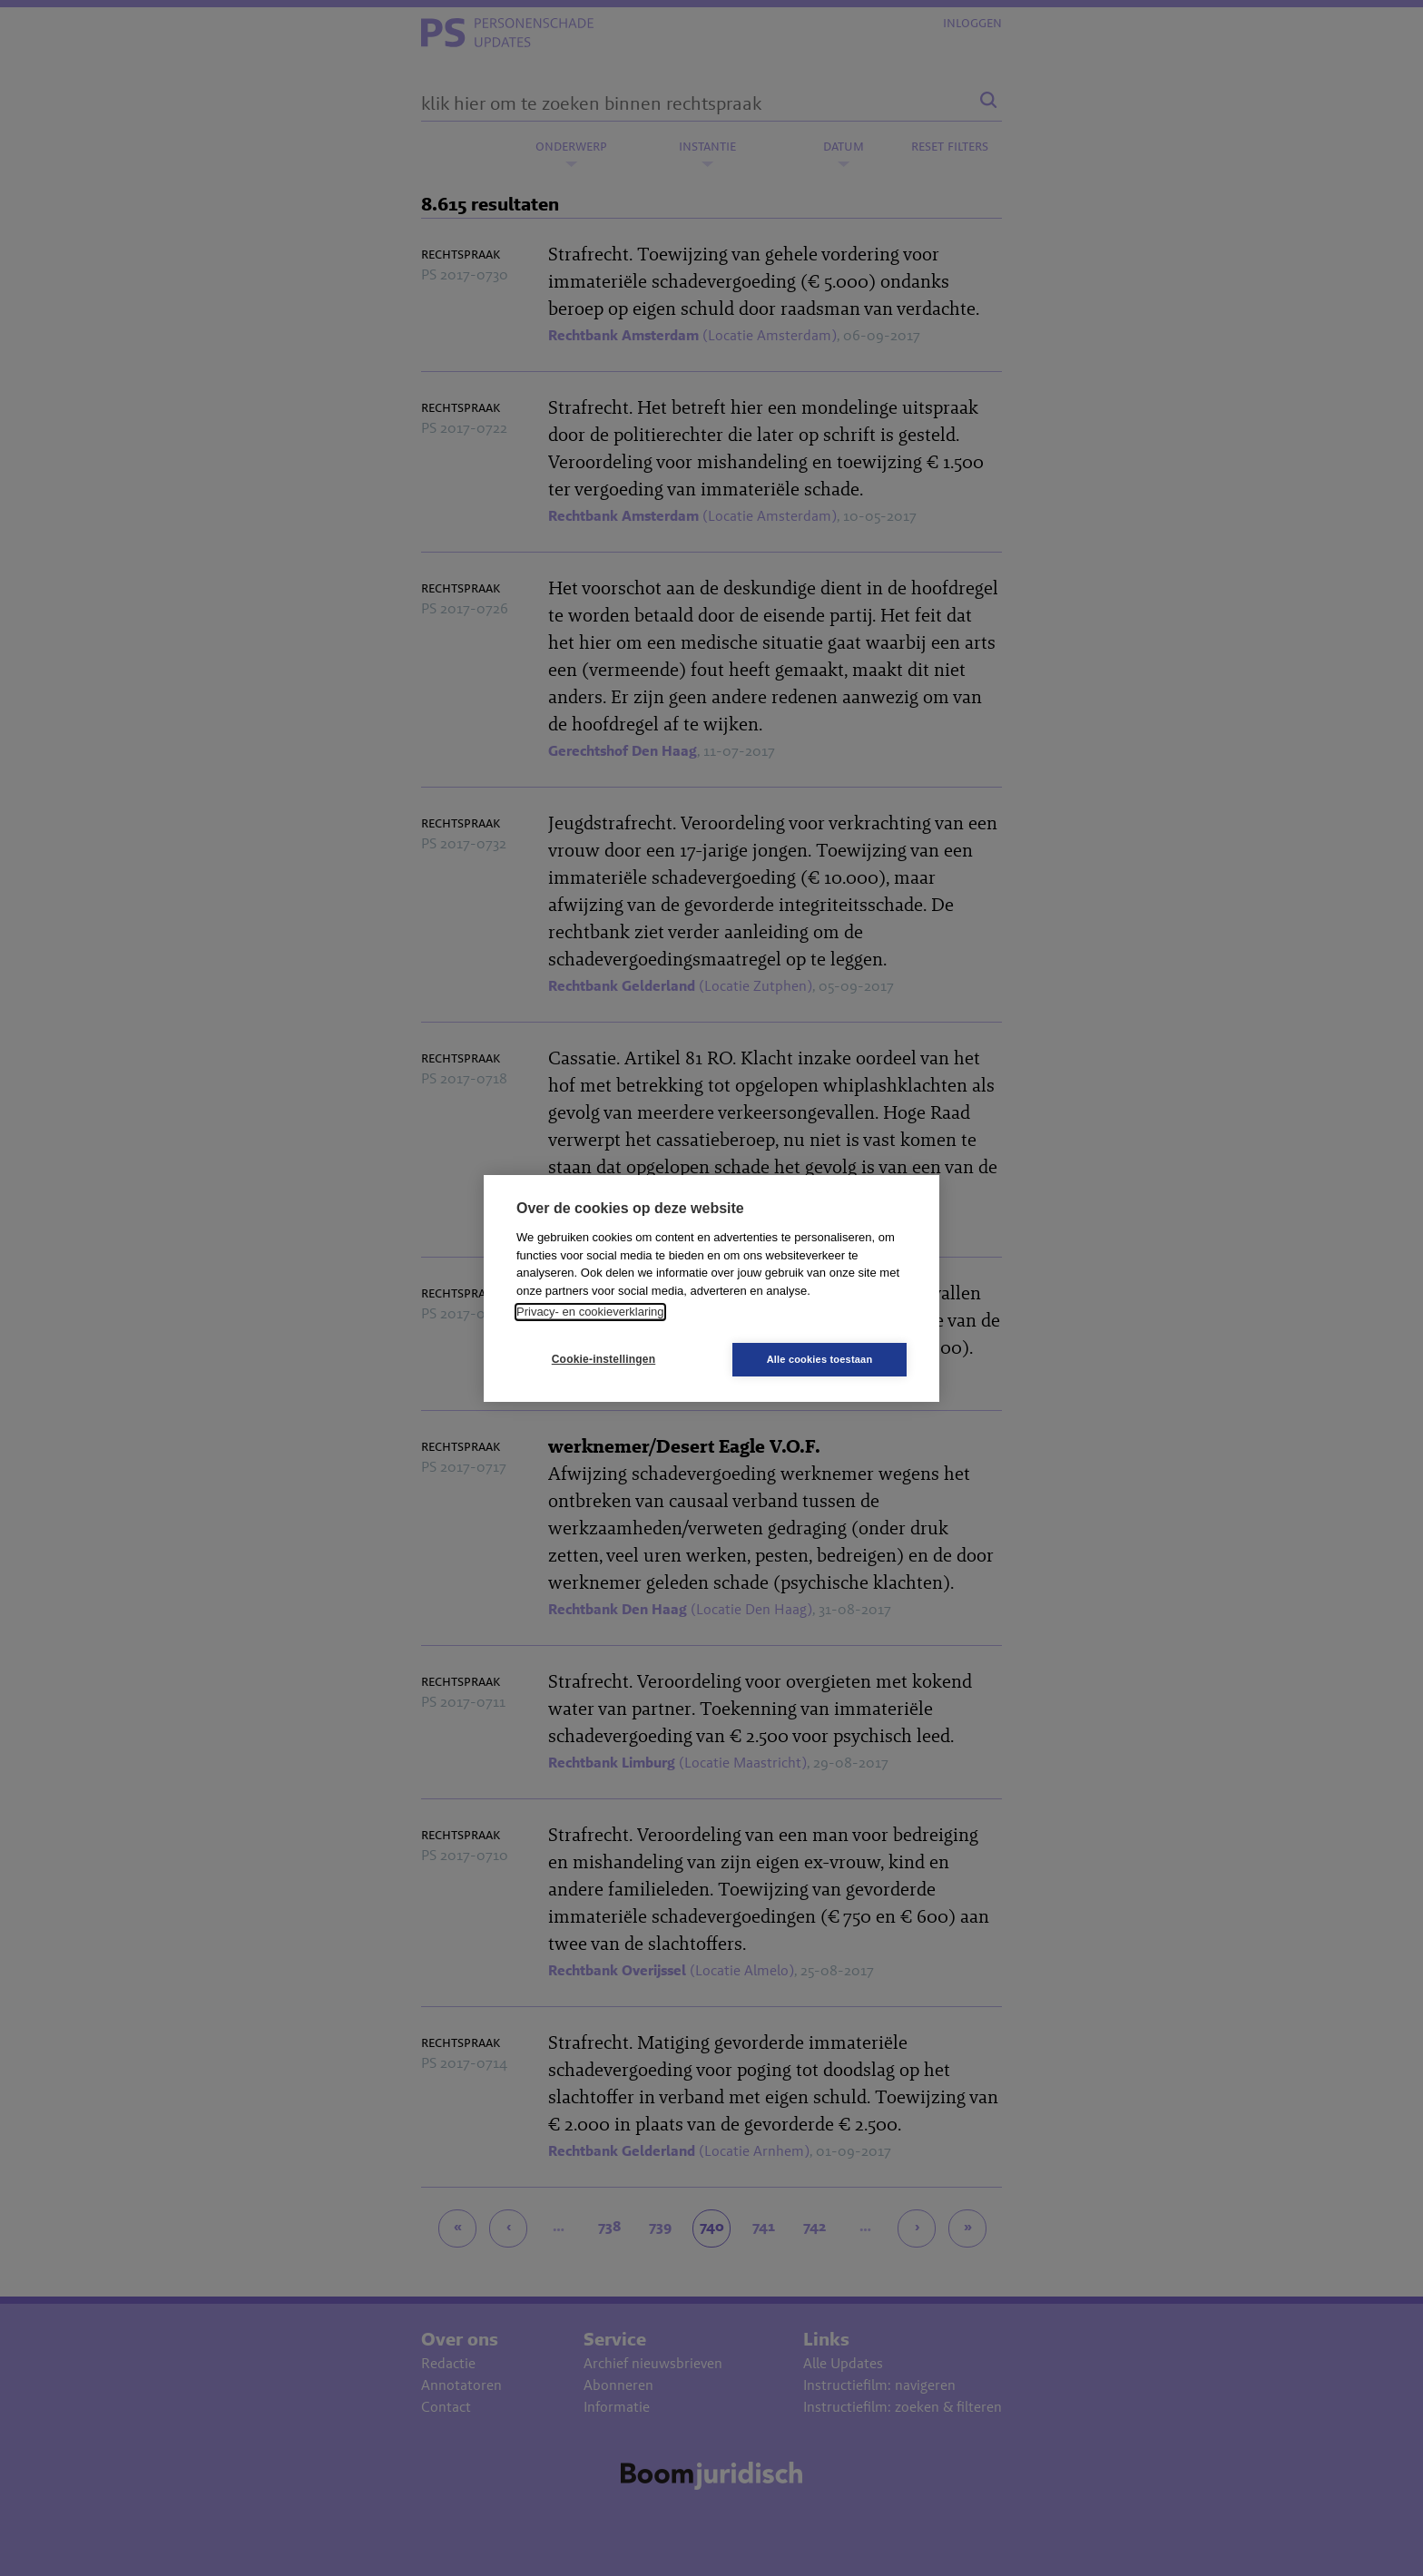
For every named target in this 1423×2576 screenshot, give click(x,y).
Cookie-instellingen (603, 1359)
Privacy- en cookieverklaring (590, 1311)
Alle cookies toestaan (820, 1359)
